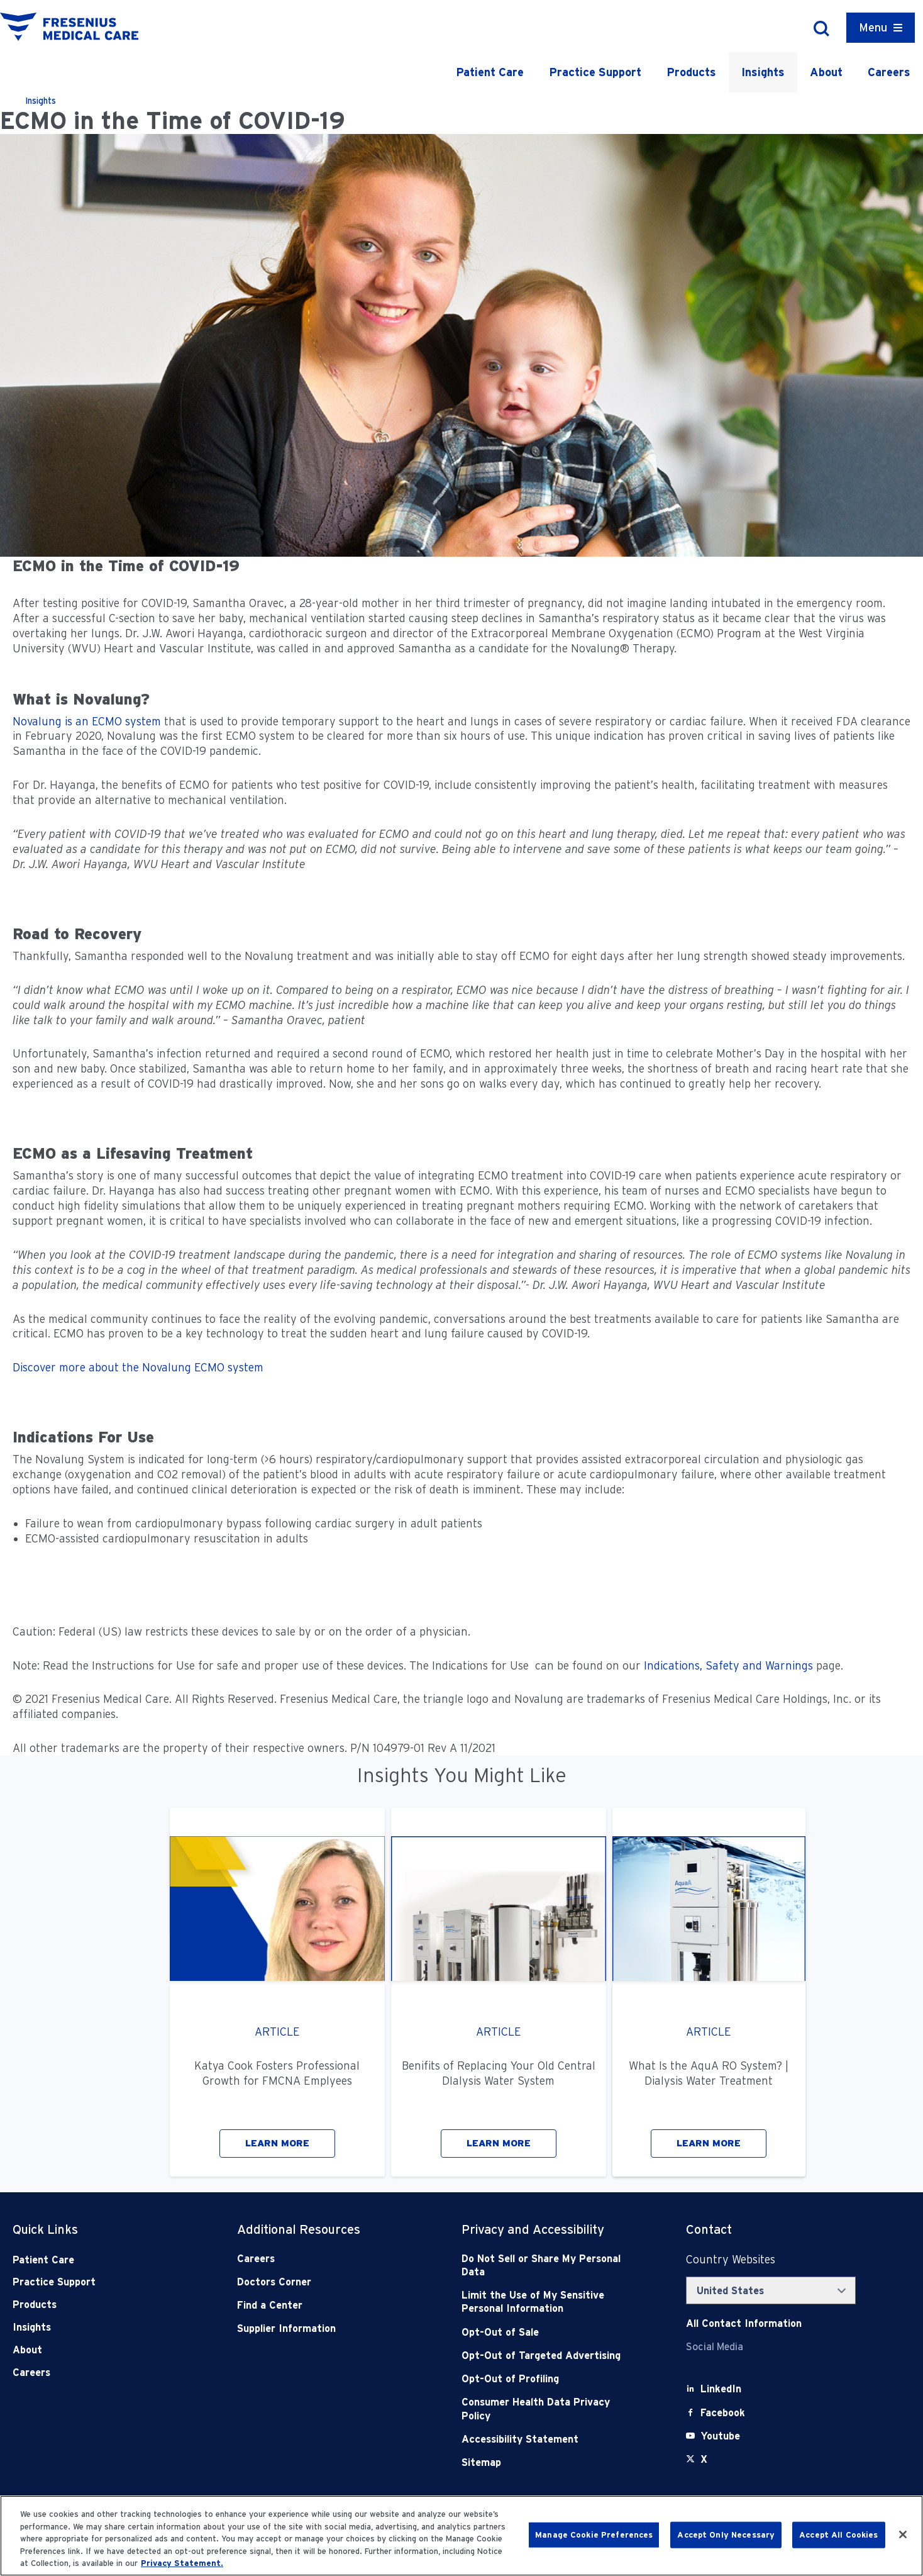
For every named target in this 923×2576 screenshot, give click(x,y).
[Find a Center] (327, 2305)
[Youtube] (720, 2436)
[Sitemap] (551, 2462)
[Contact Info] (744, 2323)
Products (691, 72)
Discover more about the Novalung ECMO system (138, 1367)
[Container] (880, 28)
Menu (873, 27)
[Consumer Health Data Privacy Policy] (551, 2409)
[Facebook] (722, 2412)
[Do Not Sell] (551, 2265)
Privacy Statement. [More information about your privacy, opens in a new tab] (182, 2563)
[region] (461, 2535)
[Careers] (327, 2258)
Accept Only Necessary (726, 2535)
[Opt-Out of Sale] (551, 2332)
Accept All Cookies (838, 2535)
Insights (763, 72)
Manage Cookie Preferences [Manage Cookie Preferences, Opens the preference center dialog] (594, 2535)
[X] (703, 2459)
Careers (889, 72)
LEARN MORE (277, 2143)
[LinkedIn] (720, 2388)
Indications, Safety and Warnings (728, 1665)
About (826, 72)
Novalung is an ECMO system (87, 721)
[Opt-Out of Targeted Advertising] (551, 2355)
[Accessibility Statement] (551, 2439)
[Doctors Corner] (327, 2282)
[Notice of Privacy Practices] (551, 2302)
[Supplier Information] (327, 2328)
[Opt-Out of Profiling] (551, 2378)
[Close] (903, 2534)
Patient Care (490, 72)
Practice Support (595, 72)
